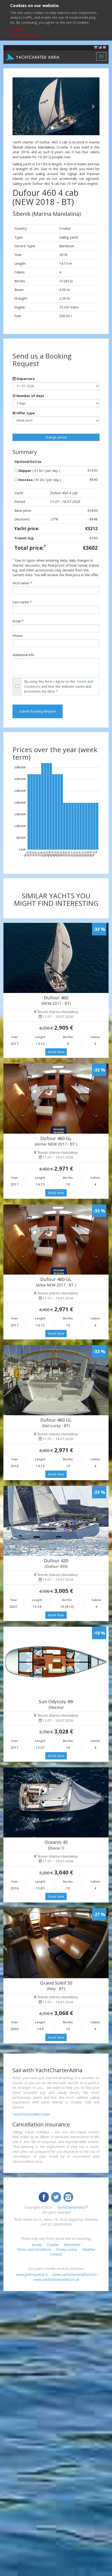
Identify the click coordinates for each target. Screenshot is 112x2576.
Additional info (23, 654)
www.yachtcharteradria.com (74, 2274)
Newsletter (72, 2244)
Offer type (24, 413)
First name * (22, 583)
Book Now (56, 1052)
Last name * (22, 602)
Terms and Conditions (34, 2249)
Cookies (53, 2244)
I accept (17, 29)
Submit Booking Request (37, 711)
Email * (18, 621)
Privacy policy (66, 2249)
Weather (88, 2249)
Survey (36, 2244)
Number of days (28, 395)
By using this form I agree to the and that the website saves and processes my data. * (58, 686)
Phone (18, 635)
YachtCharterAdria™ (72, 2207)
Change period (56, 437)
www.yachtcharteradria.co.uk (56, 2279)
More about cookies (24, 35)
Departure (24, 378)
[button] (19, 106)
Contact (56, 2254)
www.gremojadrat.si (31, 2274)
